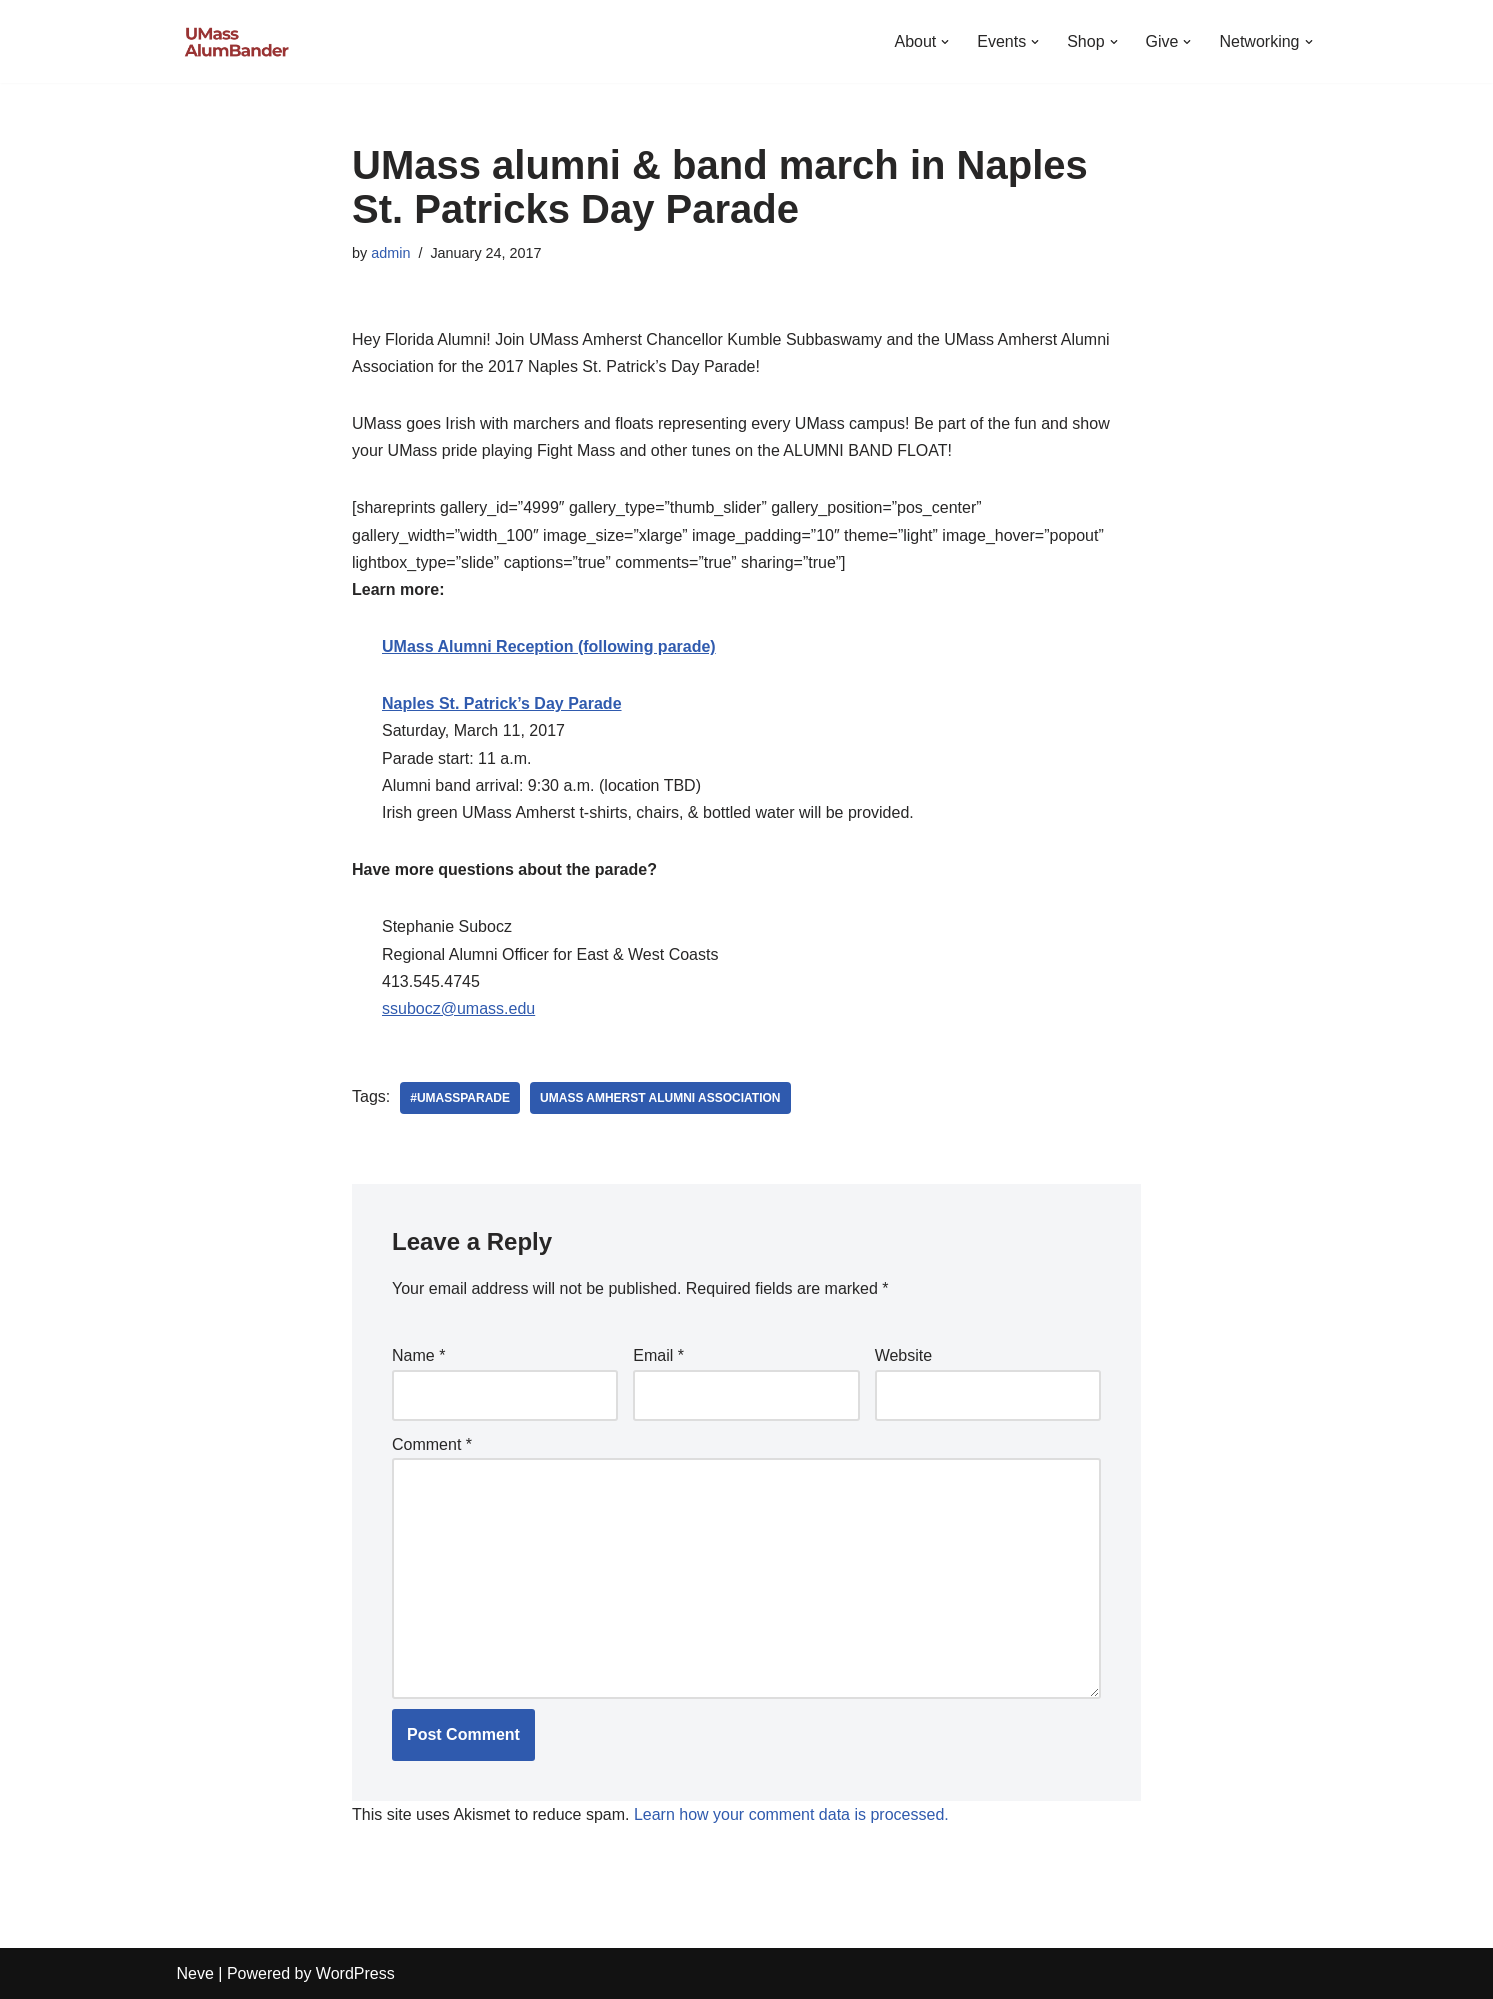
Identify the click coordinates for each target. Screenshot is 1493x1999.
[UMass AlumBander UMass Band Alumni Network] (237, 41)
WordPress (355, 1973)
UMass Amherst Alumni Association (660, 1098)
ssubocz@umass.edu (458, 1008)
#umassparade (460, 1098)
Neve (195, 1973)
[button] (945, 42)
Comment (432, 1444)
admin (390, 253)
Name (418, 1355)
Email (658, 1355)
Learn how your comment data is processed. (791, 1814)
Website (904, 1355)
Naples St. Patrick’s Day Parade (502, 703)
